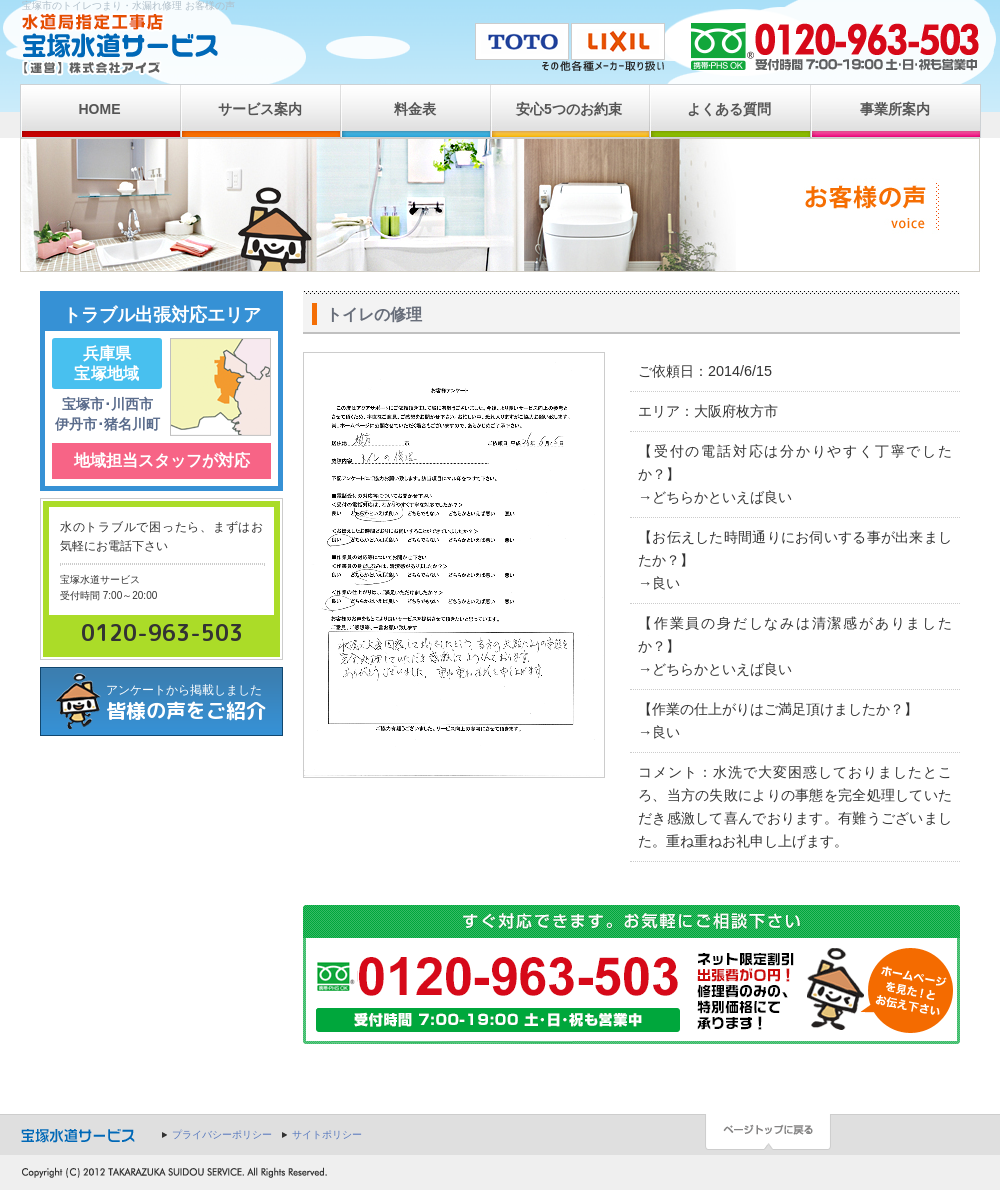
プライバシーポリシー (222, 1134)
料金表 (415, 109)
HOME (100, 109)
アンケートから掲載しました (194, 703)
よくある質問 (729, 109)
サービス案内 (260, 109)
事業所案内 (895, 109)
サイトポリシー (327, 1134)
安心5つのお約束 (569, 109)
